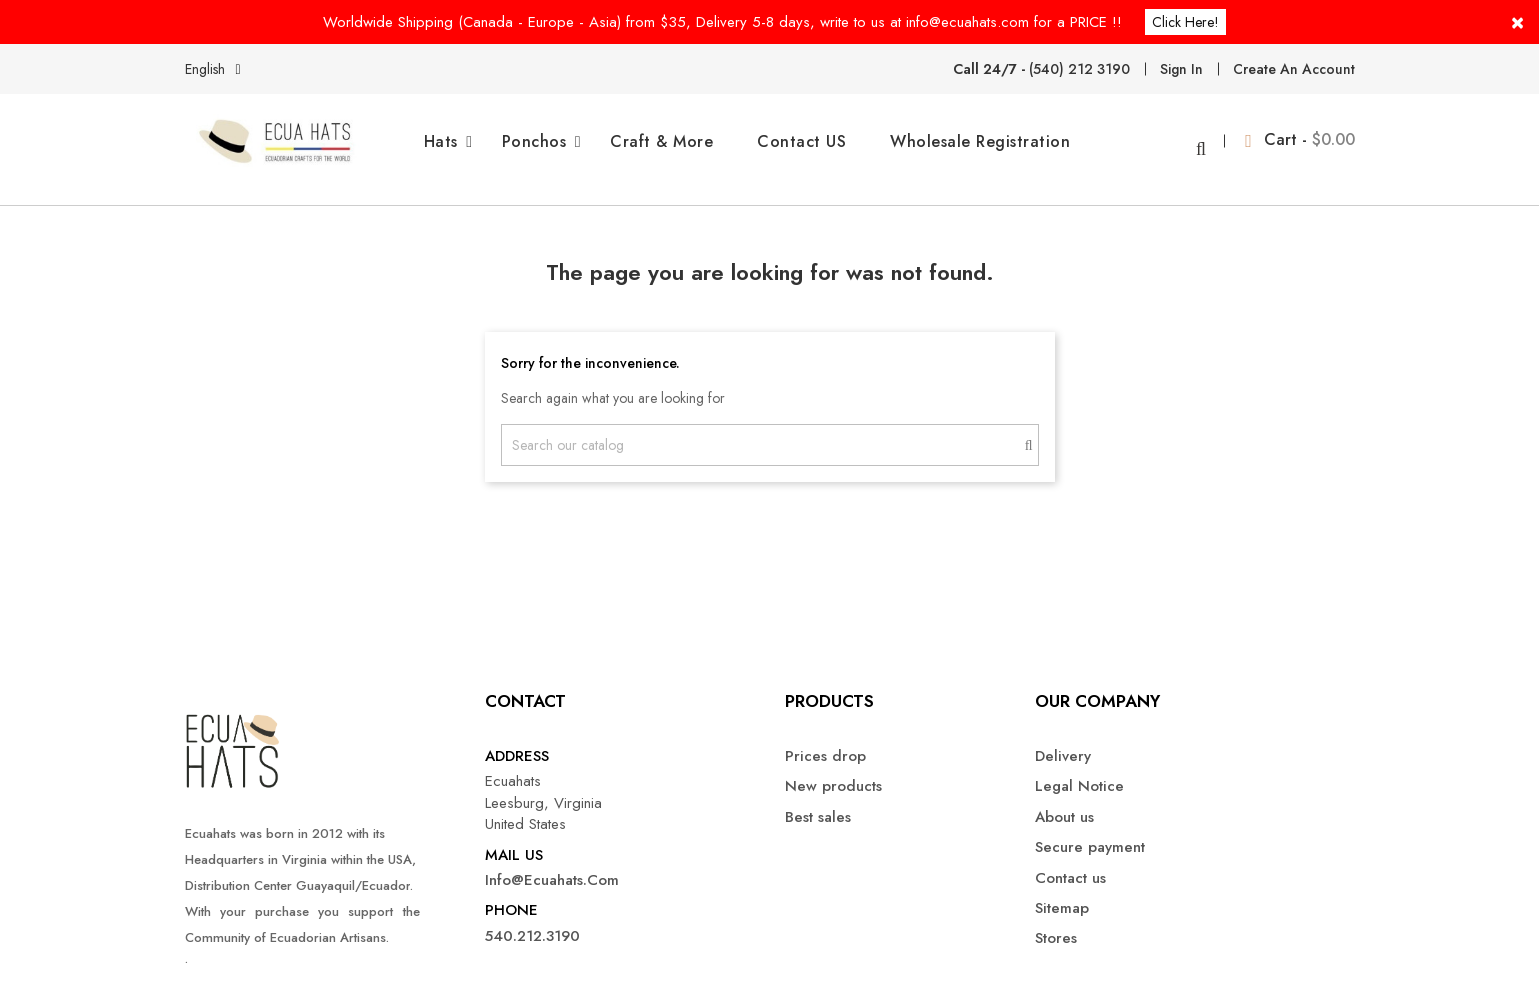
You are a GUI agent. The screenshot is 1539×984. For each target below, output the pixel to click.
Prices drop (825, 741)
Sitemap (1062, 893)
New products (833, 771)
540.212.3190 (532, 921)
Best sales (818, 801)
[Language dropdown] (216, 69)
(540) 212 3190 (1079, 69)
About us (1064, 801)
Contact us (1070, 862)
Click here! (1186, 22)
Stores (1056, 923)
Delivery (1063, 741)
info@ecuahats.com (552, 865)
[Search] (770, 430)
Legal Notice (1079, 771)
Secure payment (1090, 832)
